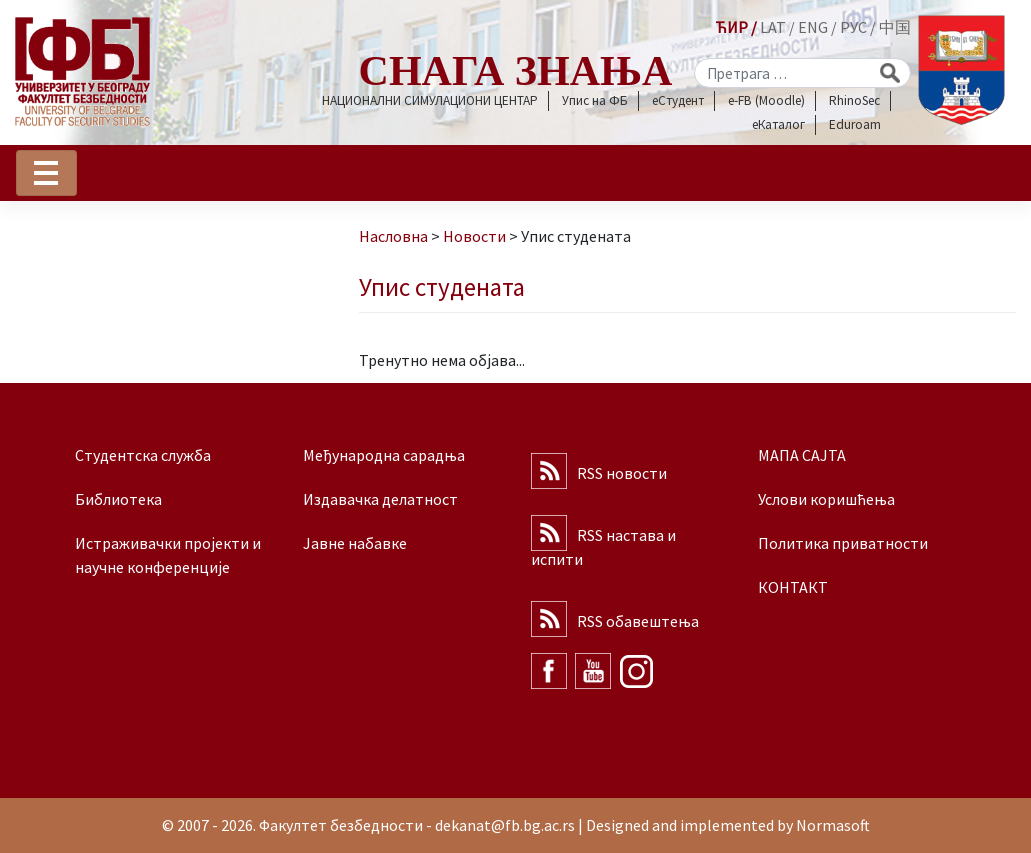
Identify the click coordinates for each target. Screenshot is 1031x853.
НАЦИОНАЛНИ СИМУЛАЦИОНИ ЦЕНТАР (430, 100)
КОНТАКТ (793, 587)
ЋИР (731, 27)
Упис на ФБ (595, 100)
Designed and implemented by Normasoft (728, 825)
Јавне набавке (355, 543)
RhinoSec (854, 100)
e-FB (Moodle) (766, 100)
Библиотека (118, 499)
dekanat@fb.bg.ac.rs (505, 825)
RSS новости (622, 473)
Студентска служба (143, 455)
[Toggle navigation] (46, 173)
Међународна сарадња (384, 455)
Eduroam (855, 124)
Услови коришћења (826, 499)
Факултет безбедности (341, 825)
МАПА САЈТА (802, 455)
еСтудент (678, 100)
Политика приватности (843, 543)
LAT (773, 27)
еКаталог (778, 124)
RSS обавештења (638, 621)
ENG (813, 27)
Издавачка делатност (380, 499)
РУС (853, 27)
